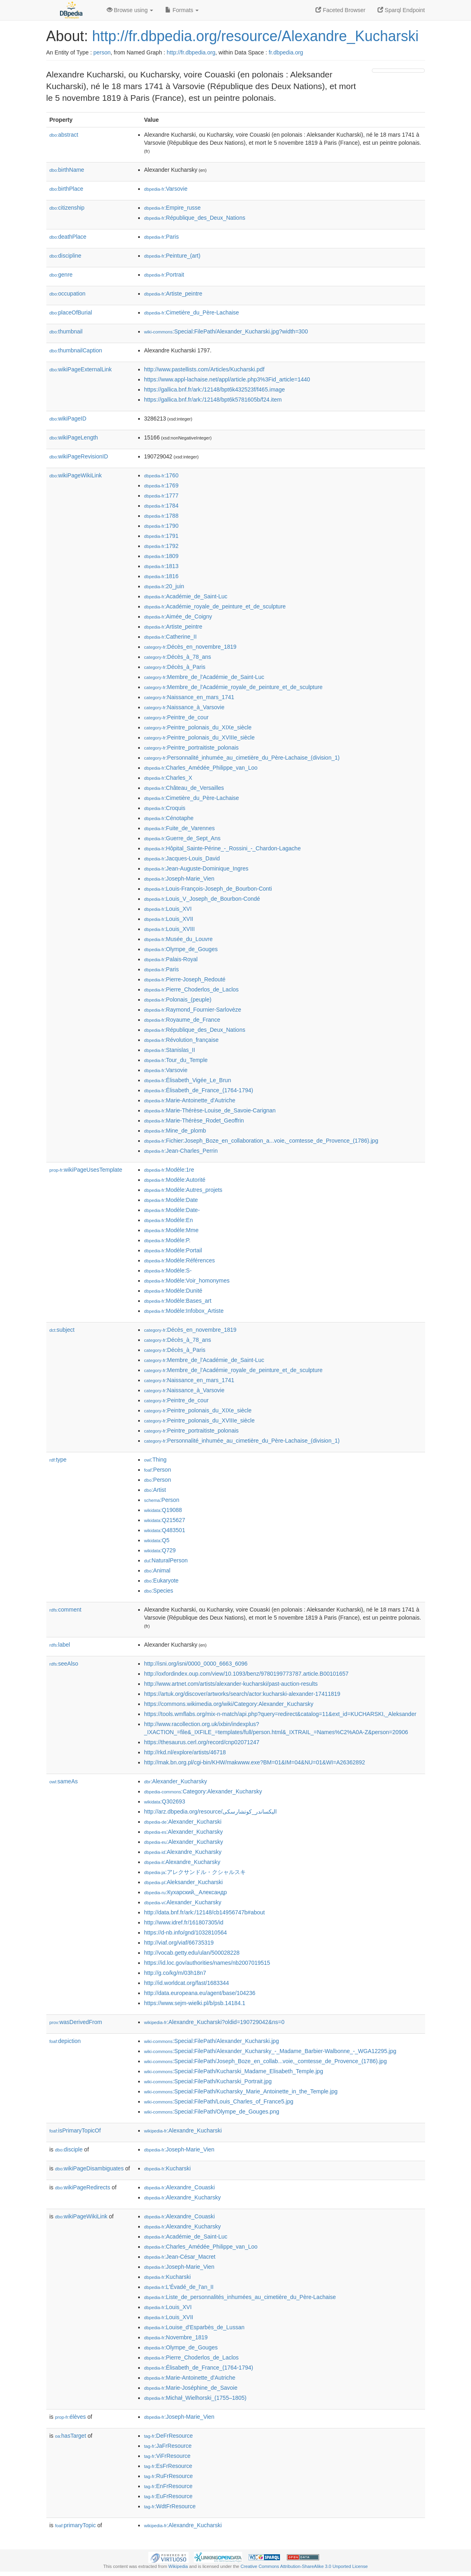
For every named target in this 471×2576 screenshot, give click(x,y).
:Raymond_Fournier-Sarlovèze (192, 1009)
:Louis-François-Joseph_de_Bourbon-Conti (208, 888)
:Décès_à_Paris (174, 667)
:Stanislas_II (169, 1050)
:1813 (161, 566)
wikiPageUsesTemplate (86, 1169)
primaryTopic (75, 2525)
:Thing (155, 1459)
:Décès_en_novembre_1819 (190, 646)
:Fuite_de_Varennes (179, 828)
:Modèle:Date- (172, 1210)
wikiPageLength (74, 437)
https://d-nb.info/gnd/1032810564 (185, 1932)
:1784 (161, 505)
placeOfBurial (71, 312)
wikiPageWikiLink (76, 475)
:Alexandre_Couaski (179, 2187)
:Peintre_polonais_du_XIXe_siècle (198, 727)
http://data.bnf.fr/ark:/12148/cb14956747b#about (204, 1912)
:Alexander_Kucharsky (175, 1781)
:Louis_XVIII (169, 929)
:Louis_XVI (168, 909)
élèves (70, 2417)
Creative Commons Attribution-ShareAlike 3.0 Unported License (304, 2566)
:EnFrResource (168, 2486)
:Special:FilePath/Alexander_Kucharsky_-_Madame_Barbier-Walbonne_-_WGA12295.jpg (270, 2051)
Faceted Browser (340, 10)
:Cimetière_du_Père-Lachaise (191, 312)
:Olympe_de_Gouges (181, 949)
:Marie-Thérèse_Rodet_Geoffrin (194, 1120)
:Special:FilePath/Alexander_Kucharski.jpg (211, 2041)
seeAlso (64, 1663)
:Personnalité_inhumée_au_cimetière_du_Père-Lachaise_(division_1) (242, 757)
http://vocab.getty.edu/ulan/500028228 (192, 1952)
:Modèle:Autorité (174, 1180)
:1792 (161, 546)
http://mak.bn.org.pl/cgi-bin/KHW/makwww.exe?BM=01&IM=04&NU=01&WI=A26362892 (254, 1762)
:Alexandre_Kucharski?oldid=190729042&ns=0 (214, 2022)
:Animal (157, 1570)
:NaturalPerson (166, 1560)
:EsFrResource (168, 2466)
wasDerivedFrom (76, 2022)
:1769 (161, 485)
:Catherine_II (170, 636)
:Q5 (157, 1540)
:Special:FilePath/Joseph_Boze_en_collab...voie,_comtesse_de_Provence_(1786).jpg (265, 2061)
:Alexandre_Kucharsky (183, 1852)
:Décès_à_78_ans (177, 657)
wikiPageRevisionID (79, 456)
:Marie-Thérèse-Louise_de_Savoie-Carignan (210, 1110)
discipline (65, 255)
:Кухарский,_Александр (185, 1892)
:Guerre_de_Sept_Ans (182, 838)
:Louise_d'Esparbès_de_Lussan (194, 2327)
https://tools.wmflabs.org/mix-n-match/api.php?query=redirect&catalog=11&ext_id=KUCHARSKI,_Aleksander (280, 1714)
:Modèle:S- (168, 1270)
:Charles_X (168, 778)
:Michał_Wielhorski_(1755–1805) (195, 2398)
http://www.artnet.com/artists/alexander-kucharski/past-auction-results (231, 1684)
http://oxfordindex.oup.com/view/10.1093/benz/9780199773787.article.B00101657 (246, 1673)
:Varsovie (166, 188)
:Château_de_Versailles (184, 788)
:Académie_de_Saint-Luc (186, 596)
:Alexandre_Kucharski (183, 2130)
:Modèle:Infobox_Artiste (184, 1311)
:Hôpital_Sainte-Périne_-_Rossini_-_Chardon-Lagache (222, 848)
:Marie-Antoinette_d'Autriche (190, 1100)
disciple (69, 2149)
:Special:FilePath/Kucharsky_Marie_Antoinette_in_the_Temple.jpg (241, 2091)
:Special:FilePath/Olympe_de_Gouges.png (211, 2111)
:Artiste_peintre (173, 293)
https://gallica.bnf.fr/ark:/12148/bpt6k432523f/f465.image (214, 389)
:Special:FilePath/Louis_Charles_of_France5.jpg (219, 2101)
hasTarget (70, 2435)
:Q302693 (164, 1801)
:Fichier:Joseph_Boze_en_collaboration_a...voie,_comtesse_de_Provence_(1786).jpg (261, 1140)
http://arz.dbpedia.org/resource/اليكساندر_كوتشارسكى (210, 1811)
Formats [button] (182, 10)
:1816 (161, 576)
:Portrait (164, 274)
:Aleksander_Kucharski (183, 1882)
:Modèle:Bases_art (178, 1300)
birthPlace (66, 188)
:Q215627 (164, 1520)
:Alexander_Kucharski (183, 1821)
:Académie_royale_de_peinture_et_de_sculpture (215, 606)
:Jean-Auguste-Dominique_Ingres (196, 868)
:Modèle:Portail (173, 1250)
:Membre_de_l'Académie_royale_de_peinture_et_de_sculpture (233, 687)
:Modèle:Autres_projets (183, 1190)
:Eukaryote (161, 1580)
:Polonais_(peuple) (178, 999)
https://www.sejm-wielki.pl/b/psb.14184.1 (194, 2003)
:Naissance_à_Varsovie (184, 707)
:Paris (161, 236)
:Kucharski (167, 2168)
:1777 (161, 495)
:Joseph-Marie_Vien (179, 878)
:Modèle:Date (171, 1200)
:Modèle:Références (179, 1260)
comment (65, 1609)
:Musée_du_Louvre (178, 939)
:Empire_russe (172, 207)
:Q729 (160, 1550)
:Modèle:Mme (171, 1230)
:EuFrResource (168, 2496)
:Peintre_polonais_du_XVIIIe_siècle (199, 737)
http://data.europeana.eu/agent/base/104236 (199, 1993)
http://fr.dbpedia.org (191, 52)
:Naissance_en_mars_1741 (189, 697)
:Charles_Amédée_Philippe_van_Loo (201, 767)
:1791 (161, 536)
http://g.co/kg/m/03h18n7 (175, 1973)
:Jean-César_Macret (180, 2256)
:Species (158, 1590)
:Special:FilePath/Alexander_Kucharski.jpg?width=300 (226, 331)
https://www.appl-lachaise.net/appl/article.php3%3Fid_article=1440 (227, 379)
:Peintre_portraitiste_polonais (191, 747)
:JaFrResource (168, 2446)
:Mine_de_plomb (175, 1130)
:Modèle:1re (169, 1169)
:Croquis (165, 808)
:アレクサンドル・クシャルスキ (195, 1872)
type (58, 1459)
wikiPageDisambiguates (89, 2168)
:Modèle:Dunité (173, 1290)
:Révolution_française (181, 1040)
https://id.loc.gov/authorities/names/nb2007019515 (207, 1963)
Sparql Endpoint (401, 10)
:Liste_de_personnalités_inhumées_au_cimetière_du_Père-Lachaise (240, 2297)
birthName (67, 170)
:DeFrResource (168, 2435)
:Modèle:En (168, 1220)
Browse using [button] (130, 10)
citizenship (67, 207)
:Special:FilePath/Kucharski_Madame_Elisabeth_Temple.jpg (233, 2071)
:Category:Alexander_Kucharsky (203, 1791)
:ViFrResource (167, 2456)
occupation (68, 293)
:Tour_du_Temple (176, 1060)
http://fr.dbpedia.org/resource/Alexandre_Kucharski (255, 36)
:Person (157, 1469)
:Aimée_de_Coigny (178, 616)
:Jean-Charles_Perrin (181, 1150)
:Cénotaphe (169, 818)
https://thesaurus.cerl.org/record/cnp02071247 (201, 1742)
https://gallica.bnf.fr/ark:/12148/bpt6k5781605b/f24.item (213, 399)
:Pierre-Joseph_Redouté (185, 979)
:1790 (161, 526)
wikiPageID (68, 418)
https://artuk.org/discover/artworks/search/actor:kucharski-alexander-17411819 (242, 1694)
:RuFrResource (168, 2476)
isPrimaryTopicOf (75, 2130)
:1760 (161, 475)
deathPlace (68, 236)
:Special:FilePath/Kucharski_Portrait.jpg (208, 2081)
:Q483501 (164, 1530)
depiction (65, 2041)
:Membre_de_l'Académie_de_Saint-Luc (204, 677)
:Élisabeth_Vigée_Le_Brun (187, 1080)
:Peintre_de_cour (176, 717)
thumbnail (66, 331)
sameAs (64, 1781)
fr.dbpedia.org (286, 52)
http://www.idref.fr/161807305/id (184, 1922)
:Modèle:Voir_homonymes (187, 1280)
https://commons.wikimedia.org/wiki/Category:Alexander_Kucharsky (228, 1704)
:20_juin (164, 586)
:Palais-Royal (171, 959)
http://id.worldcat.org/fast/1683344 (186, 1983)
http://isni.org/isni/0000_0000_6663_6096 (196, 1663)
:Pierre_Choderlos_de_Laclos (191, 989)
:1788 (161, 515)
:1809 (161, 556)
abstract (64, 134)
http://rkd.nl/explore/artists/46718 (185, 1752)
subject (62, 1330)
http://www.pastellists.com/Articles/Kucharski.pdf (204, 369)
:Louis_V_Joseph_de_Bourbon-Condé (202, 898)
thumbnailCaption (76, 350)
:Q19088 (163, 1510)
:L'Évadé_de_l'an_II (179, 2287)
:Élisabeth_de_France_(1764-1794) (198, 1090)
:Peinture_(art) (172, 255)
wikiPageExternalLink (81, 369)
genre (61, 274)
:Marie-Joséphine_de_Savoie (191, 2387)
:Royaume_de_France (182, 1019)
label (60, 1644)
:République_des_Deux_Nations (194, 217)
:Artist (155, 1490)
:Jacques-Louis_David (182, 858)
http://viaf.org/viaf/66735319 (179, 1942)
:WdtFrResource (170, 2506)
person (102, 52)
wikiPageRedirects (82, 2187)
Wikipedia (178, 2566)
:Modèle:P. (167, 1240)
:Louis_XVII (168, 919)
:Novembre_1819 (176, 2337)
